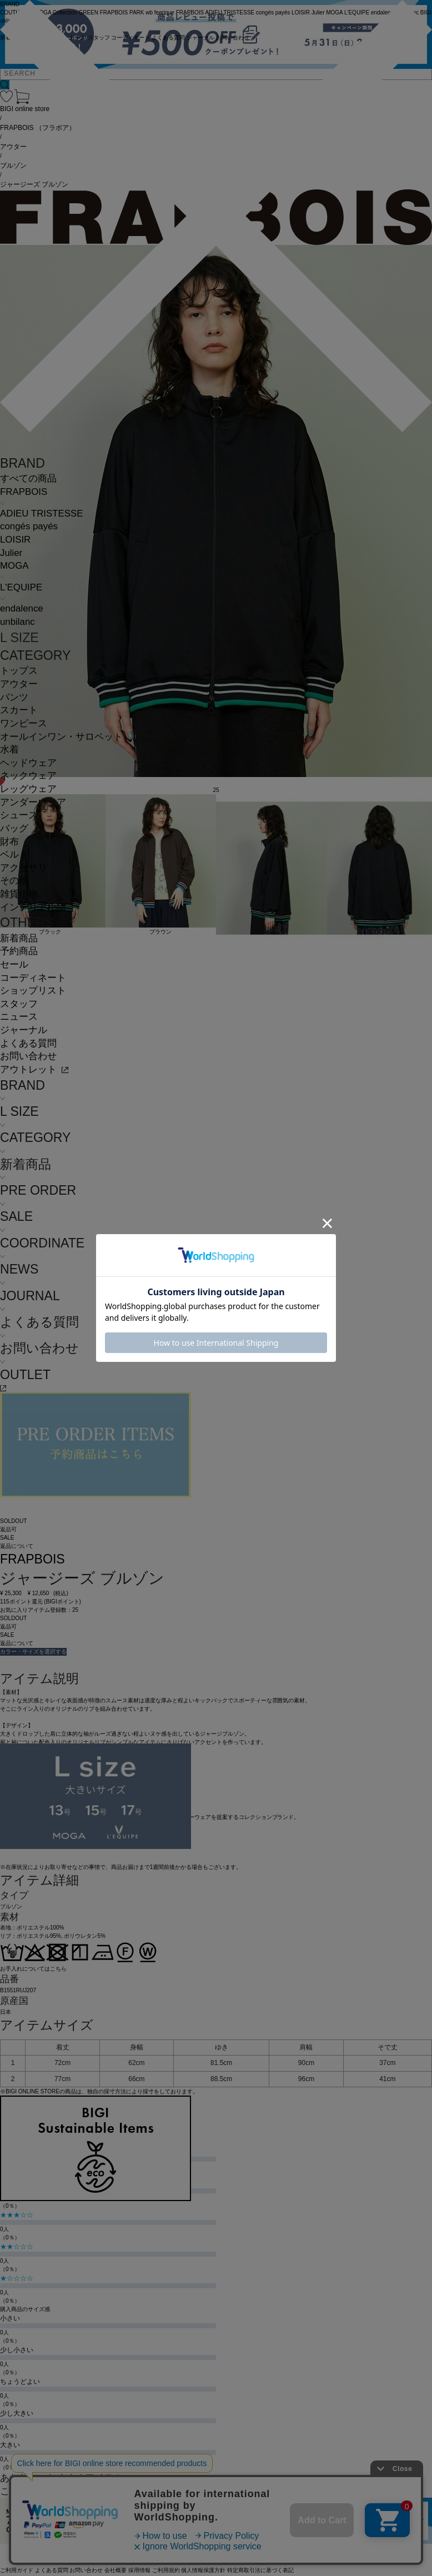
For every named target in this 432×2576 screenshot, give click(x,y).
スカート (19, 710)
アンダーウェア (33, 802)
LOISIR (15, 539)
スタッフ (19, 1004)
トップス (19, 670)
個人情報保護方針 (203, 2570)
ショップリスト (33, 990)
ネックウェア (28, 775)
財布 (9, 841)
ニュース (19, 1016)
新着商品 (19, 938)
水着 (9, 749)
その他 (14, 880)
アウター (19, 684)
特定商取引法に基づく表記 (260, 2570)
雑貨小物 (19, 894)
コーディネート (33, 978)
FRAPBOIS (23, 492)
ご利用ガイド (16, 2570)
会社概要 (115, 2570)
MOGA (14, 565)
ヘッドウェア (28, 763)
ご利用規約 (166, 2570)
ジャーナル (23, 1030)
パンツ (14, 697)
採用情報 (139, 2570)
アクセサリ (23, 868)
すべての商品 (28, 478)
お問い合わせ (28, 1056)
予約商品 (19, 951)
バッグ (14, 828)
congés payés (29, 526)
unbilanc (17, 622)
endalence (21, 608)
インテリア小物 (33, 907)
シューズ (19, 815)
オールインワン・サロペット (61, 736)
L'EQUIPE (21, 587)
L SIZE (19, 637)
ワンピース (23, 723)
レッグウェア (28, 789)
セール (14, 964)
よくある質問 (28, 1043)
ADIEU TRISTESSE (41, 513)
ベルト (14, 854)
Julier (11, 553)
